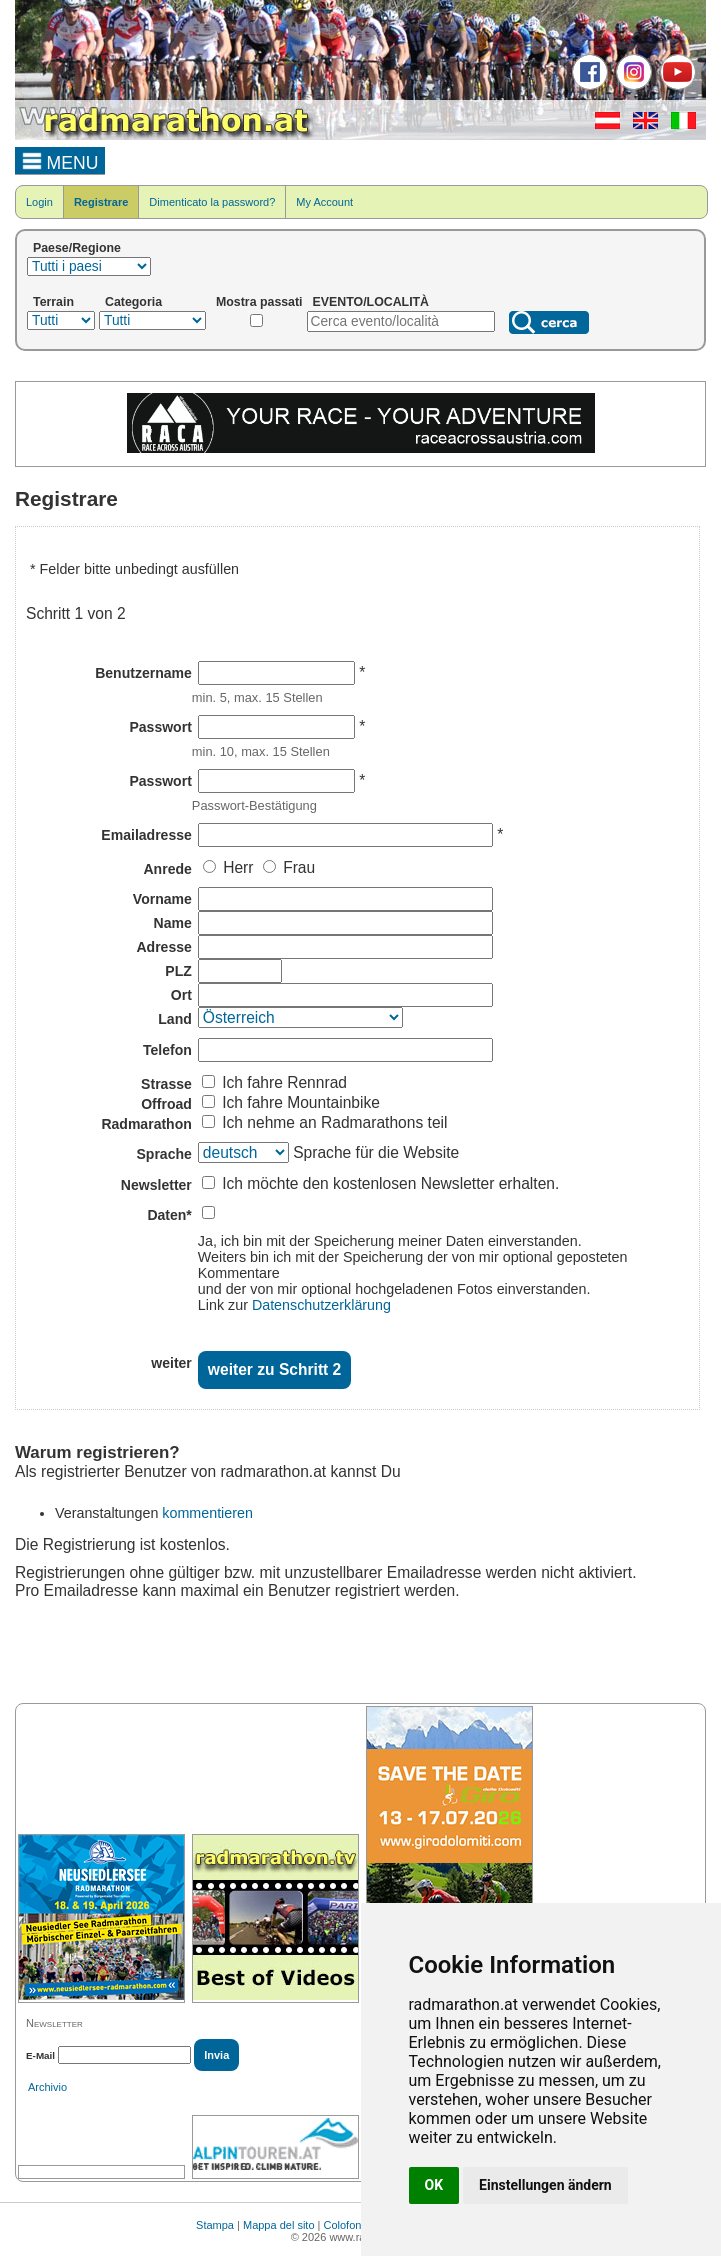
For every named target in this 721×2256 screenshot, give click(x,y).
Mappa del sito (279, 2225)
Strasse (166, 1084)
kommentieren (207, 1513)
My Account (324, 202)
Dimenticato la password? (212, 202)
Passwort (160, 727)
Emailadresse (146, 835)
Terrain (53, 302)
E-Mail (40, 2055)
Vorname (162, 899)
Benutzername (143, 673)
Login (39, 202)
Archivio (47, 2087)
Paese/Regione (77, 248)
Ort (181, 995)
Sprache (163, 1154)
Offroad (166, 1104)
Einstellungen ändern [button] (545, 2185)
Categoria (133, 302)
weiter (171, 1363)
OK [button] (434, 2185)
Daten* (169, 1215)
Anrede (167, 869)
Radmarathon (146, 1124)
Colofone (346, 2225)
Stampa (215, 2225)
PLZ (178, 971)
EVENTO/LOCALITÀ (371, 302)
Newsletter (156, 1185)
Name (173, 923)
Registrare (101, 202)
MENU (60, 160)
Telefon (167, 1050)
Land (175, 1019)
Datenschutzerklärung (321, 1305)
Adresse (163, 947)
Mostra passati (259, 302)
